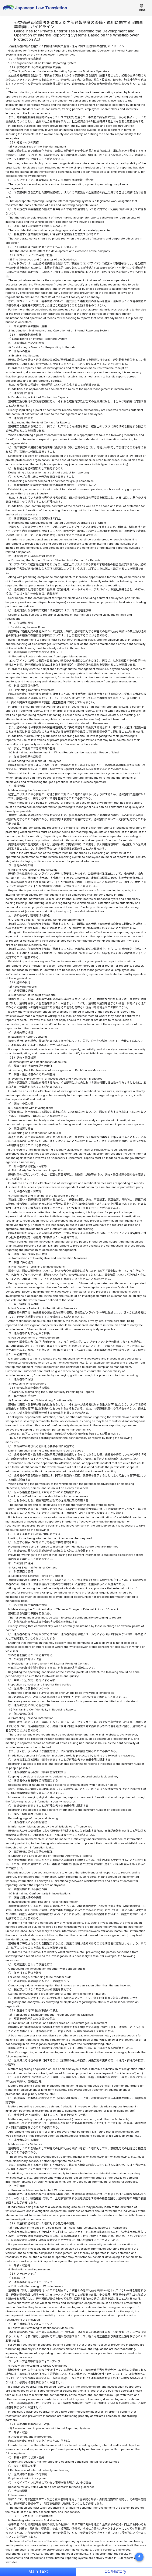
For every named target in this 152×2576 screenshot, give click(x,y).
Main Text (38, 2571)
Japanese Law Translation (35, 8)
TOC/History (114, 2571)
